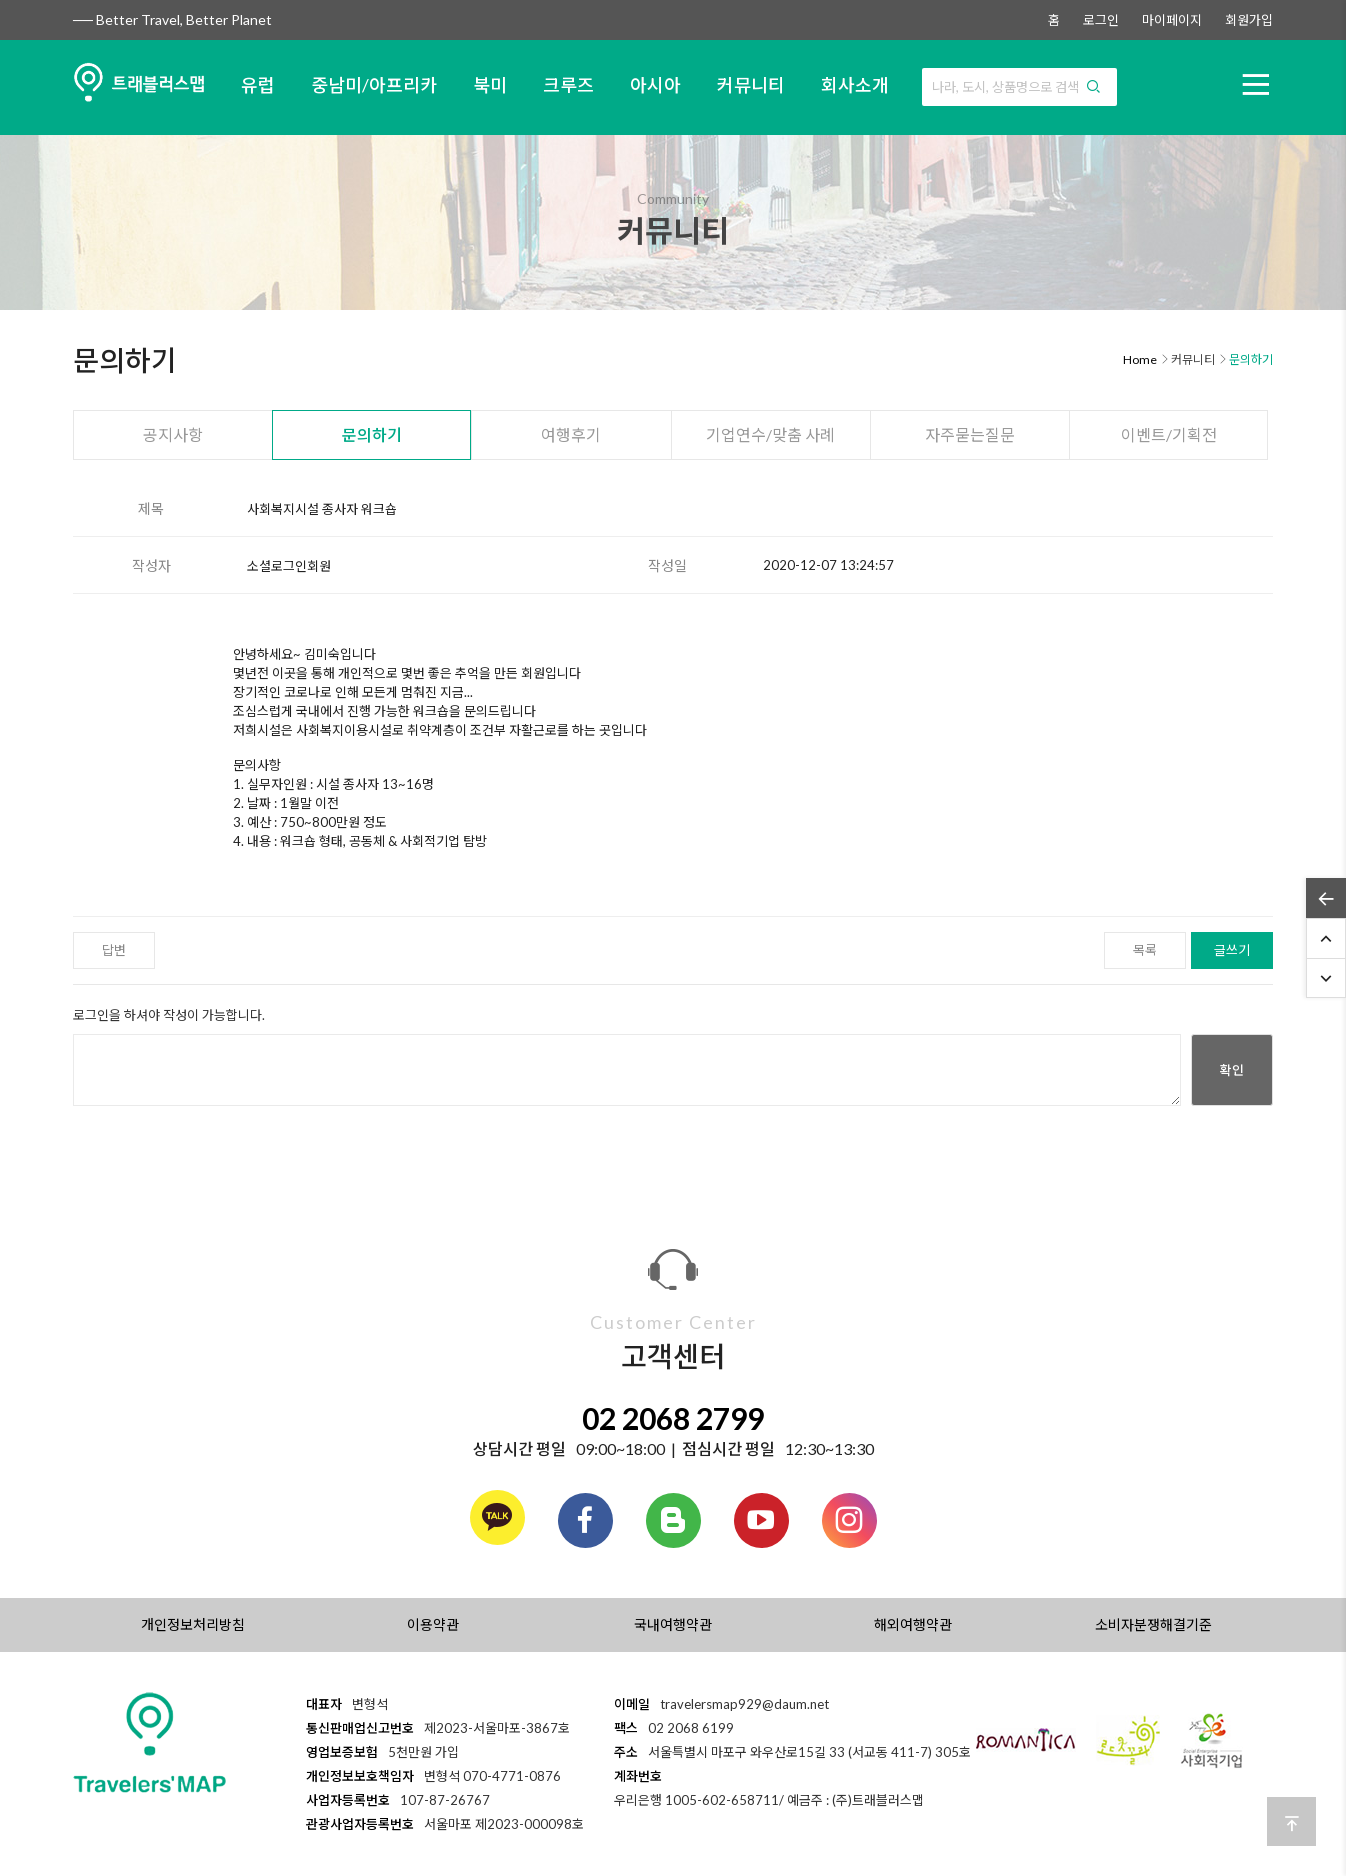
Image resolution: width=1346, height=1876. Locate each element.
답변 (114, 950)
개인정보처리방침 (193, 1624)
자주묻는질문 (970, 434)
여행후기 (571, 434)
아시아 (655, 85)
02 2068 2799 (673, 1418)
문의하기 (372, 434)
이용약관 (433, 1624)
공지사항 (173, 434)
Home (1140, 359)
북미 (490, 85)
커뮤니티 (751, 85)
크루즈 (568, 85)
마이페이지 (1172, 20)
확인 (1232, 1070)
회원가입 (1249, 20)
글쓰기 (1232, 950)
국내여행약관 (673, 1624)
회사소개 (855, 85)
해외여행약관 (913, 1624)
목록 (1145, 950)
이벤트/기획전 (1169, 434)
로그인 (1101, 20)
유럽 (258, 85)
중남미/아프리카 (374, 85)
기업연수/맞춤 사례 (770, 434)
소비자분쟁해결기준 (1153, 1624)
